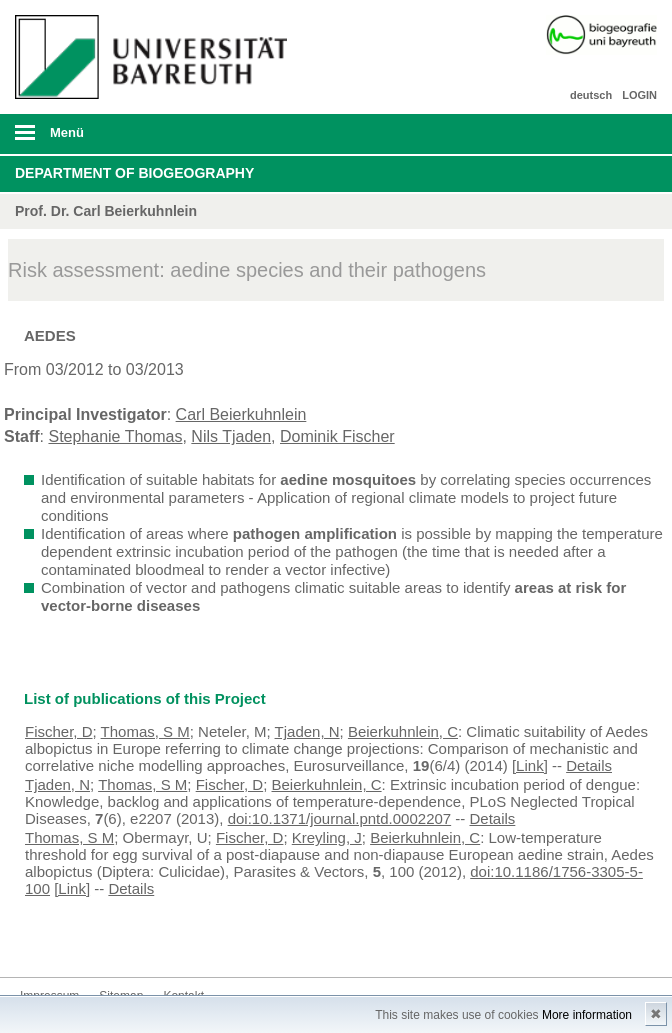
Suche (594, 134)
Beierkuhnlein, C (403, 731)
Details (589, 765)
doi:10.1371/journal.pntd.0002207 (340, 818)
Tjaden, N (307, 731)
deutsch (591, 95)
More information (587, 1015)
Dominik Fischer (337, 436)
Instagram (36, 939)
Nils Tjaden (231, 436)
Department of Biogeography (134, 173)
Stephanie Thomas (115, 436)
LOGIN (639, 95)
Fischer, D (59, 731)
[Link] (530, 765)
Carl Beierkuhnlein (241, 414)
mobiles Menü (147, 139)
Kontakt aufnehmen (68, 939)
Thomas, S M (145, 731)
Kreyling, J (327, 837)
